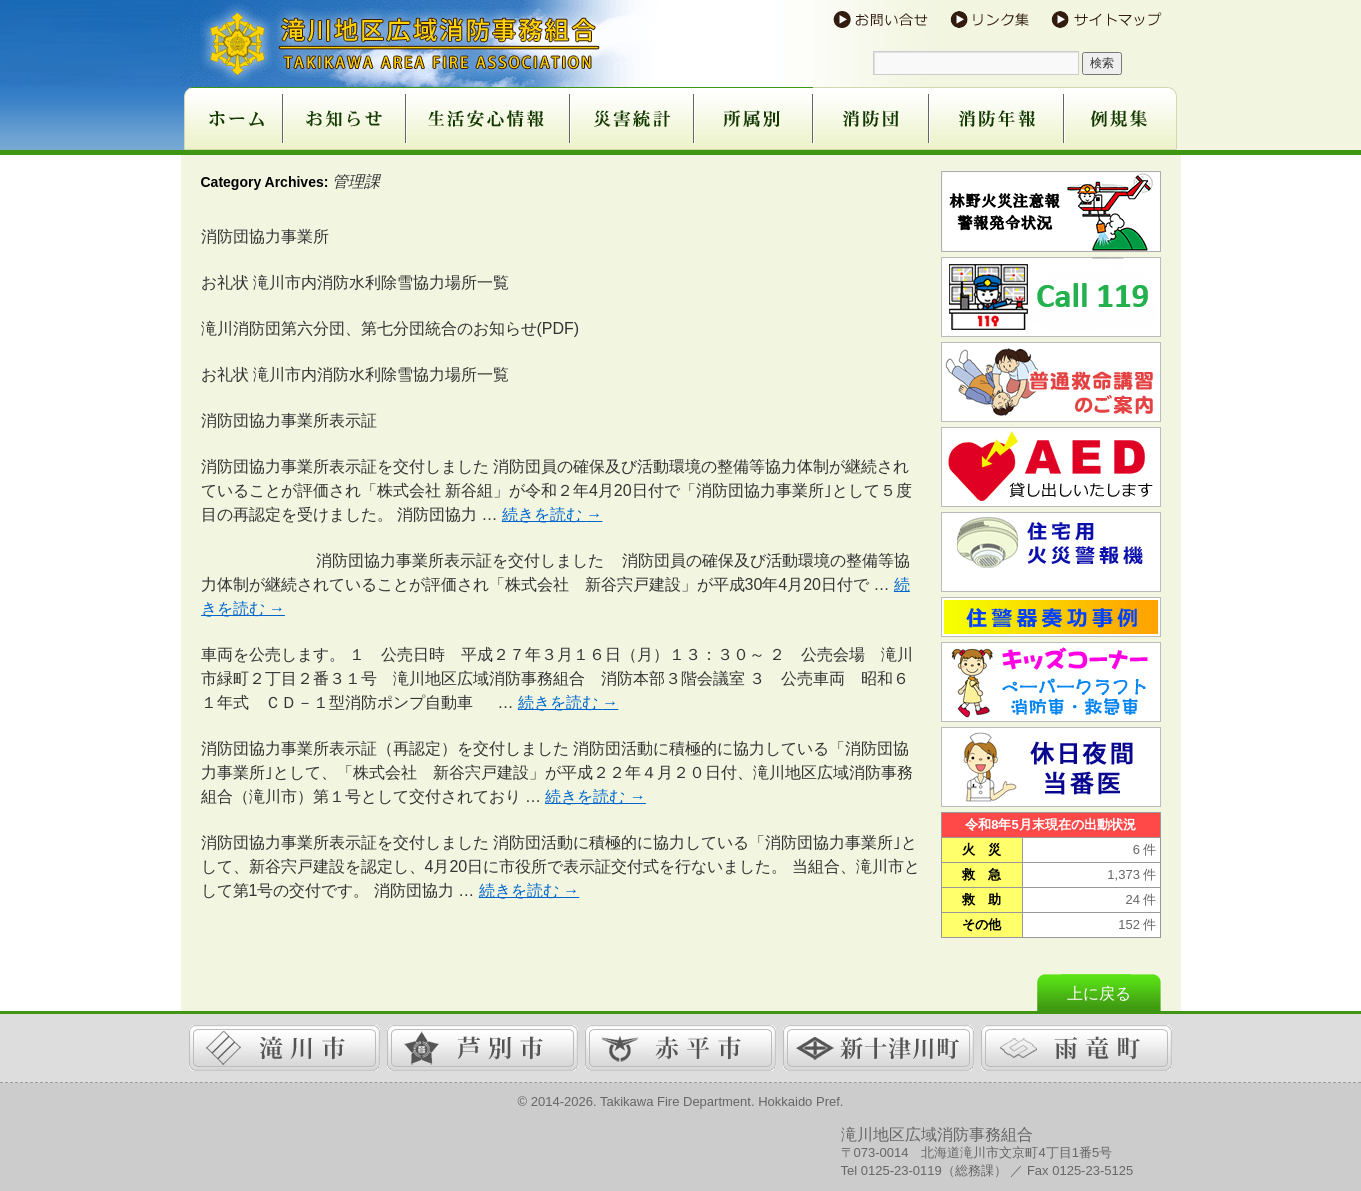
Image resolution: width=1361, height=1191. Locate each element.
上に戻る (1099, 993)
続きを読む (552, 514)
